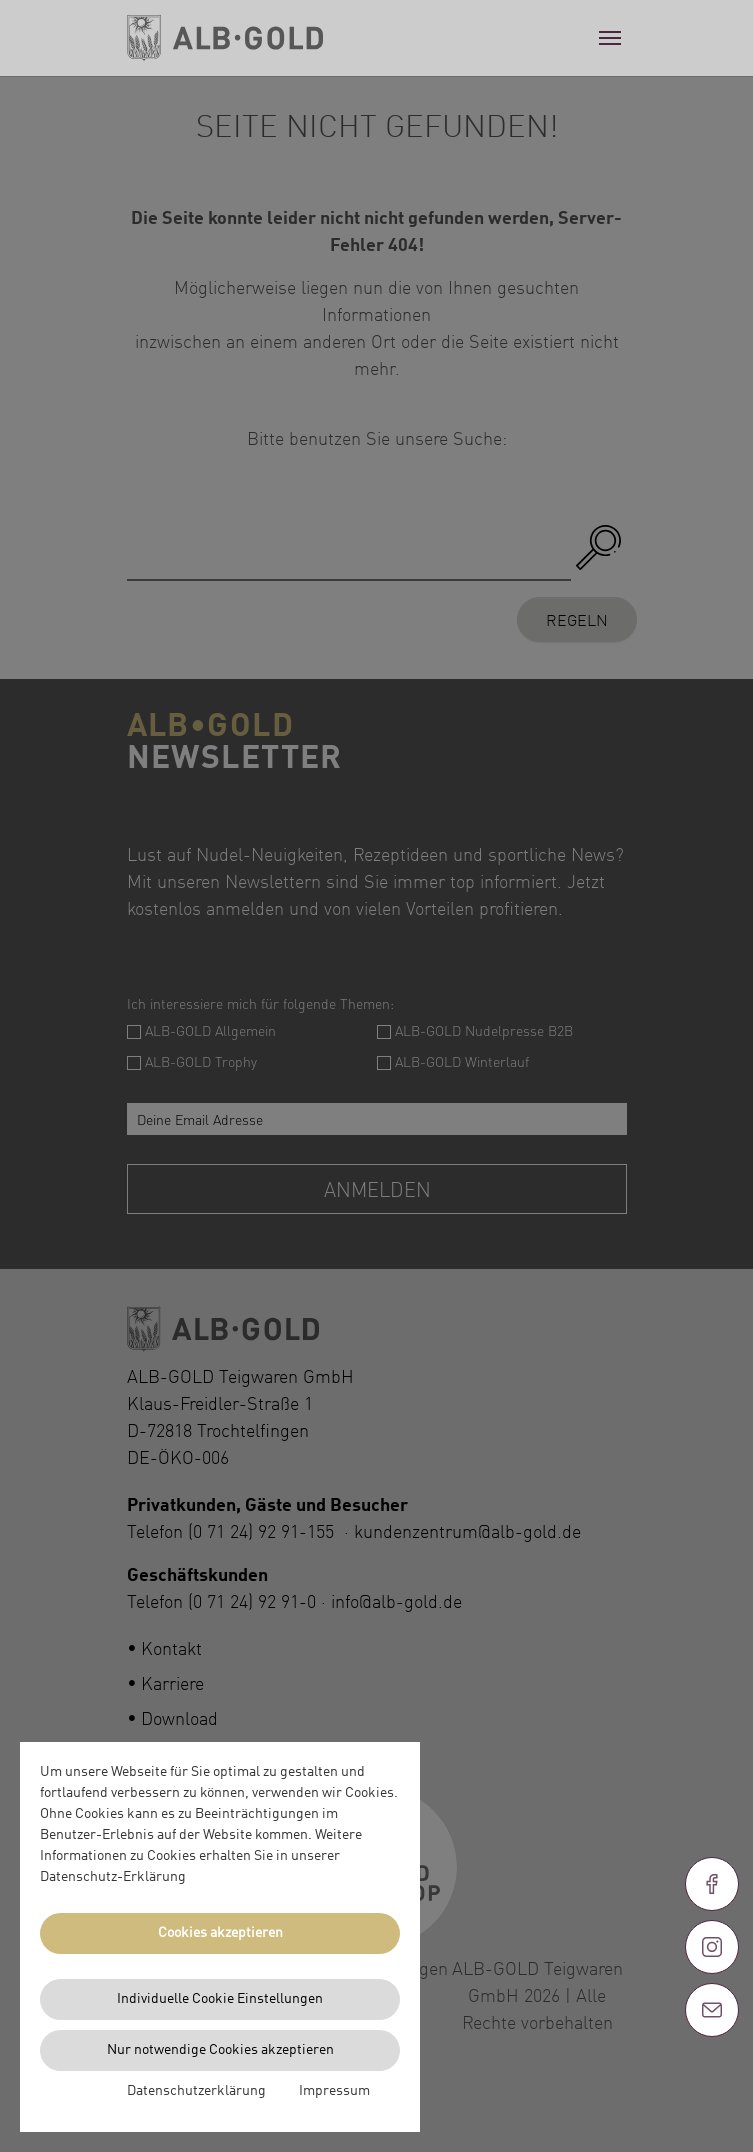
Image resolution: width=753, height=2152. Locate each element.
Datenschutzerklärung (196, 2091)
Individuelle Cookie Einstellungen (220, 1999)
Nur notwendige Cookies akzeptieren (220, 2050)
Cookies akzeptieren (220, 1933)
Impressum (334, 2091)
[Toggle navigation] (610, 38)
